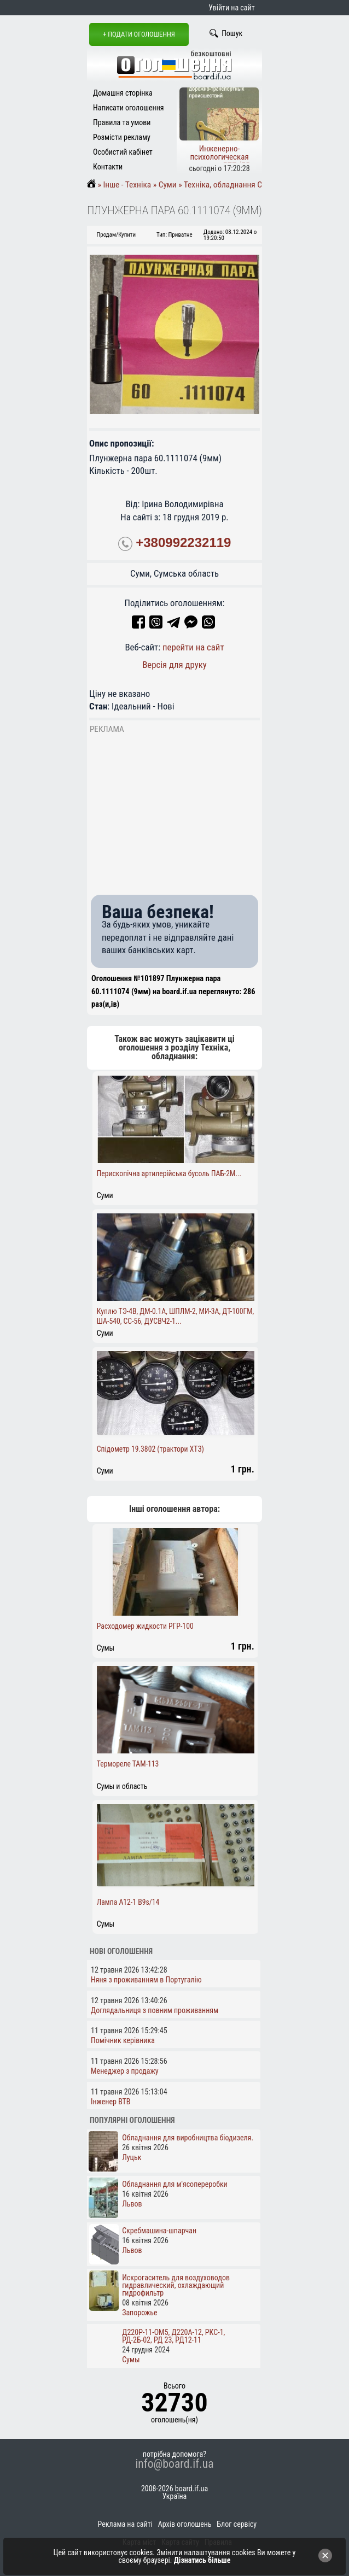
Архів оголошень (185, 2524)
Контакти (108, 166)
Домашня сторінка (123, 93)
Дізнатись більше (202, 2560)
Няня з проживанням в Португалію (146, 1979)
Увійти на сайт (231, 7)
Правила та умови (121, 122)
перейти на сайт (193, 647)
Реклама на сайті (125, 2524)
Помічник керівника (123, 2040)
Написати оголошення (128, 107)
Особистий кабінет (123, 152)
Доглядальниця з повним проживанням (154, 2010)
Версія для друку (174, 664)
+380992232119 (183, 543)
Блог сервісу (237, 2524)
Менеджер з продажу (125, 2071)
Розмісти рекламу (121, 137)
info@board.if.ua (174, 2464)
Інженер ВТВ (111, 2101)
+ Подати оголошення (139, 34)
